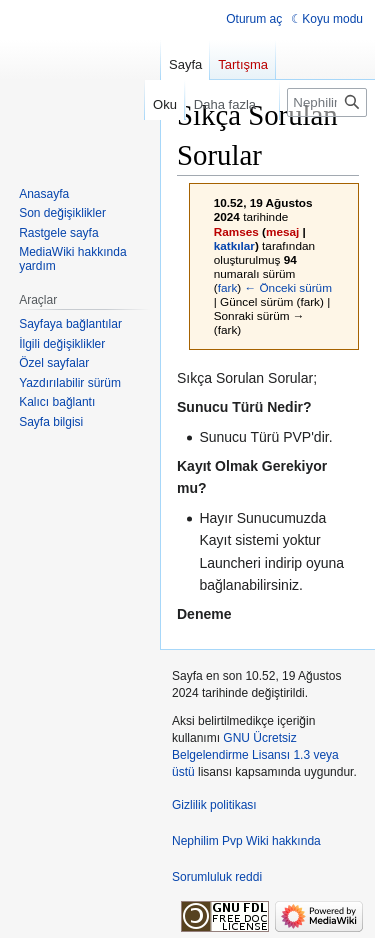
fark (228, 287)
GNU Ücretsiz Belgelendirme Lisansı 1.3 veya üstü (255, 755)
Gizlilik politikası (214, 805)
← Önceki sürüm (288, 287)
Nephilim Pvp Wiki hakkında (246, 841)
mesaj (282, 231)
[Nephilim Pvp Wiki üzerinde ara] (327, 102)
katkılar (234, 245)
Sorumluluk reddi (217, 877)
